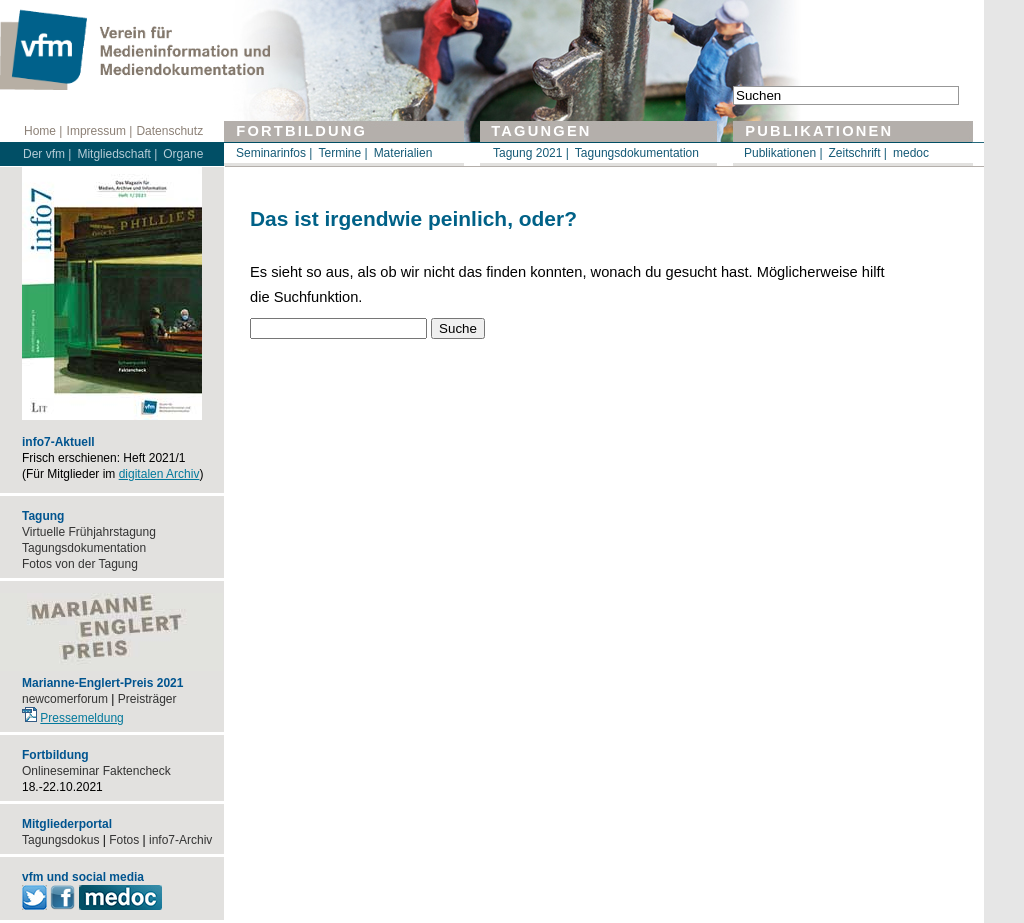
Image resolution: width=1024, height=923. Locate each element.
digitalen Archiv (159, 474)
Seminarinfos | (274, 153)
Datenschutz (169, 131)
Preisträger (147, 699)
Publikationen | (783, 153)
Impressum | (100, 131)
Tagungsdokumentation (637, 153)
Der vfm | (47, 154)
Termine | (342, 153)
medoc (911, 153)
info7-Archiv (180, 840)
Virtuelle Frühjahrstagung (89, 532)
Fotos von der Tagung (80, 564)
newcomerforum (65, 699)
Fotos (124, 840)
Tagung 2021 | (531, 153)
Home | (43, 131)
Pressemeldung (81, 718)
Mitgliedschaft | (117, 154)
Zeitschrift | (858, 153)
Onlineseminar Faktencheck (96, 771)
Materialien (403, 153)
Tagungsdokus (60, 840)
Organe (183, 154)
